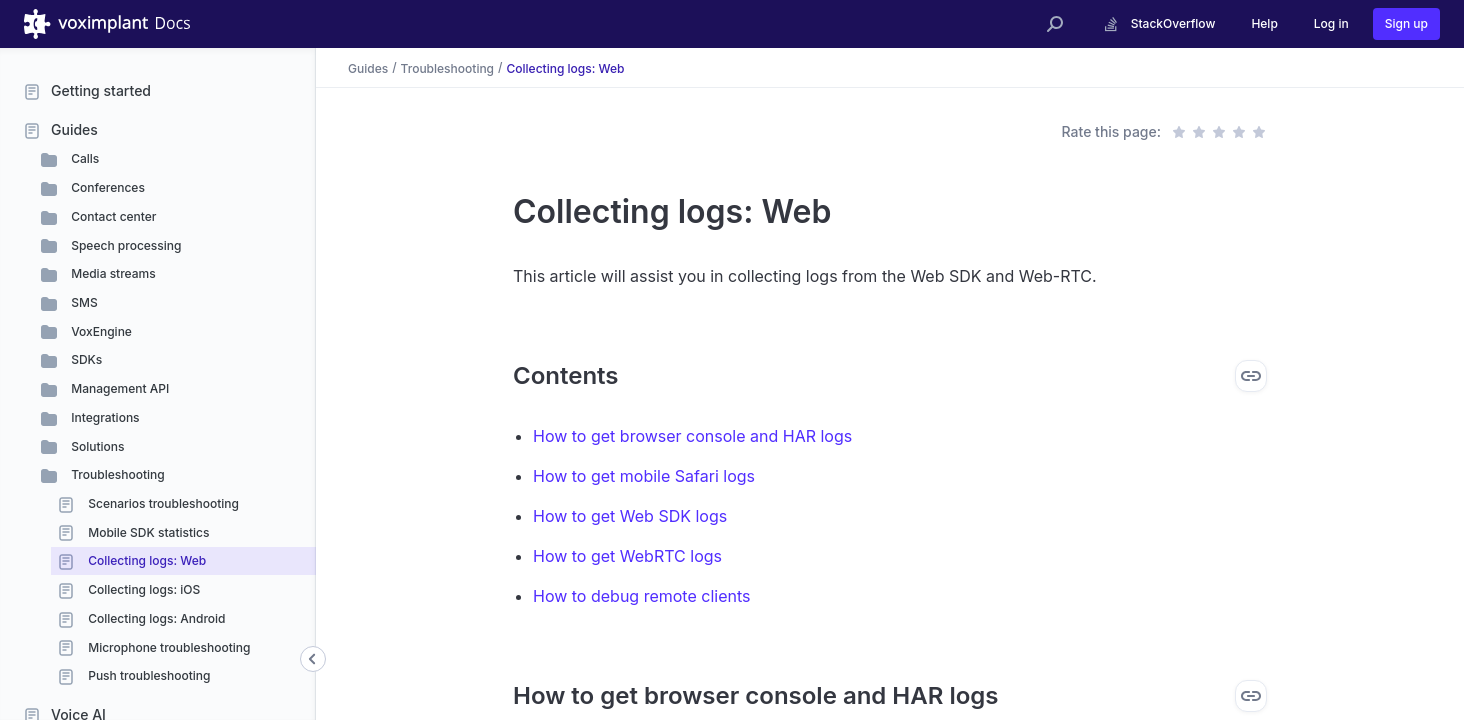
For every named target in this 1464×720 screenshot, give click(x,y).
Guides (74, 129)
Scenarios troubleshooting (162, 503)
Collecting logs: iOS (142, 589)
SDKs (85, 359)
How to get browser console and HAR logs (692, 436)
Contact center (112, 216)
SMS (83, 302)
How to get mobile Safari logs (644, 476)
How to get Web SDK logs (630, 516)
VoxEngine (100, 331)
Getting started (101, 90)
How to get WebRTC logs (627, 556)
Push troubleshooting (147, 675)
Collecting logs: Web (145, 560)
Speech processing (124, 245)
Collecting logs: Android (155, 618)
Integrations (104, 417)
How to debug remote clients (641, 596)
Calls (83, 158)
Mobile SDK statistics (147, 532)
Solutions (96, 446)
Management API (118, 388)
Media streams (112, 273)
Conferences (106, 187)
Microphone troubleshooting (168, 647)
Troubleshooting (116, 474)
